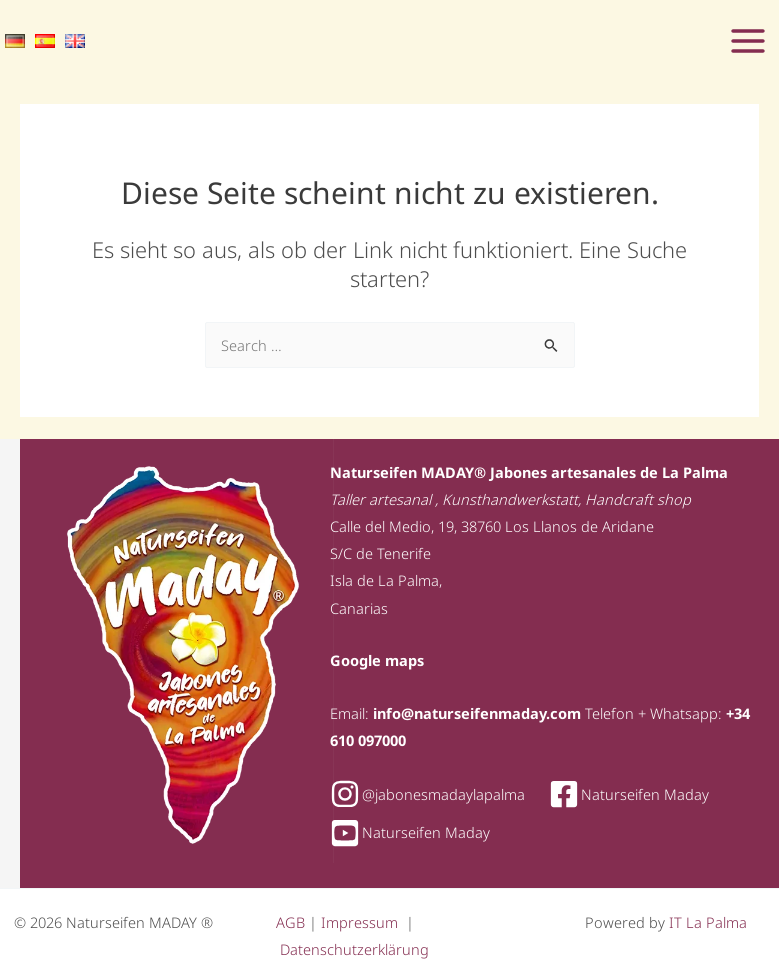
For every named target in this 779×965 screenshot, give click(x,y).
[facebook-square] (639, 794)
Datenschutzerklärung (354, 949)
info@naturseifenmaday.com (477, 713)
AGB (292, 922)
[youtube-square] (410, 833)
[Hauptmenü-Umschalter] (748, 41)
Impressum (361, 922)
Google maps (377, 660)
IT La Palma (708, 922)
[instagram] (437, 794)
